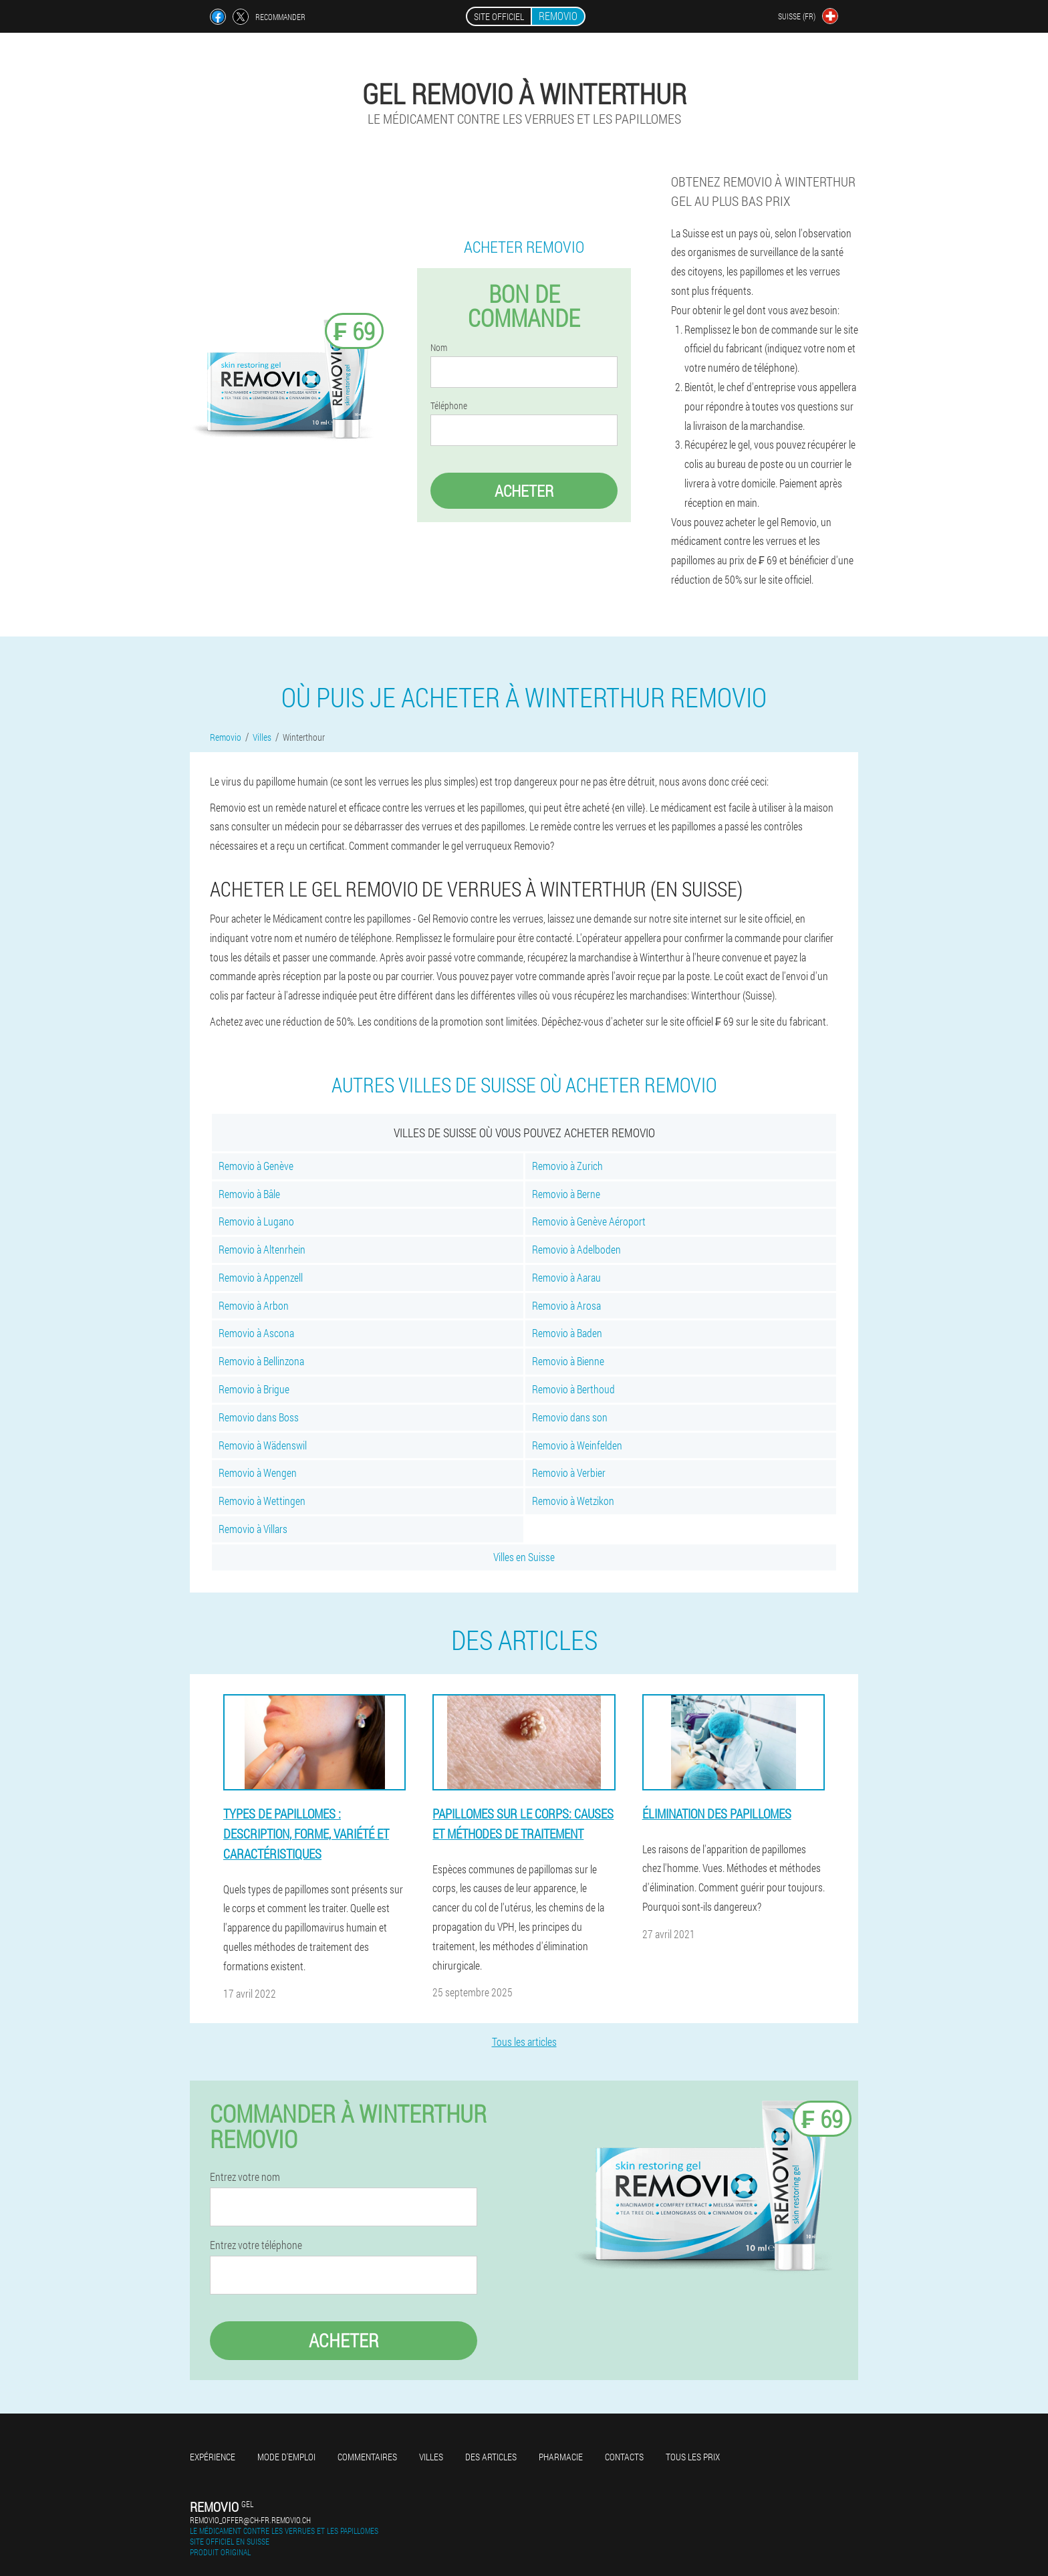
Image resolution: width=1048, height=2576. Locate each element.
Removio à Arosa (566, 1305)
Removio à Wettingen (262, 1501)
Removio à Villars (253, 1529)
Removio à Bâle (249, 1194)
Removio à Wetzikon (573, 1501)
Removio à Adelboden (576, 1249)
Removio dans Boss (259, 1417)
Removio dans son (570, 1417)
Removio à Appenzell (261, 1277)
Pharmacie (561, 2456)
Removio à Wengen (258, 1473)
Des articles (491, 2456)
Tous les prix (693, 2456)
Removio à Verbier (569, 1473)
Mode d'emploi (286, 2456)
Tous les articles (524, 2041)
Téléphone (448, 406)
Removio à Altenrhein (262, 1249)
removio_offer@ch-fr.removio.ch (250, 2519)
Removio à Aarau (566, 1277)
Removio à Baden (567, 1333)
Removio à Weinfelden (577, 1445)
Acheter (524, 490)
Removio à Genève (256, 1166)
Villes (431, 2456)
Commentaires (367, 2456)
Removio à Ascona (256, 1333)
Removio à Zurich (567, 1166)
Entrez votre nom (245, 2177)
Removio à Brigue (254, 1389)
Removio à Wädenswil (263, 1445)
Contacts (624, 2456)
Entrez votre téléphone (256, 2245)
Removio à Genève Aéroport (589, 1221)
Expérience (212, 2456)
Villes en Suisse (524, 1557)
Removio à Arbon (254, 1305)
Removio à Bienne (568, 1361)
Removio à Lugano (256, 1221)
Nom (438, 347)
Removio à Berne (566, 1194)
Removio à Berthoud (573, 1389)
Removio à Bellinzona (261, 1361)
